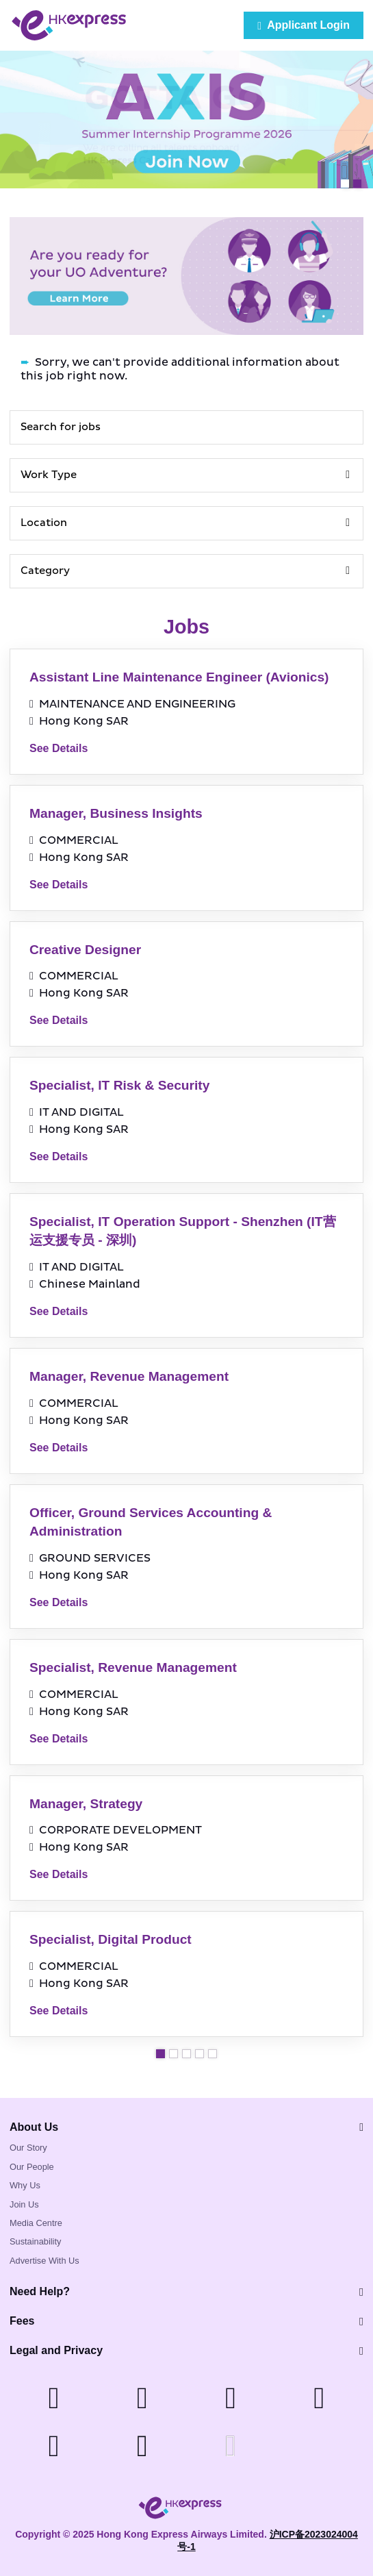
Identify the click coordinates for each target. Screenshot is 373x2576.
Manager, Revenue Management (129, 1376)
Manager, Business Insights (116, 813)
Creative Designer (85, 949)
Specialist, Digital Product (110, 1939)
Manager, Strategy (85, 1804)
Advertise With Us (44, 2260)
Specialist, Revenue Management (133, 1667)
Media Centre (36, 2223)
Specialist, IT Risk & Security (119, 1085)
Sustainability (35, 2241)
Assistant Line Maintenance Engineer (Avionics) (179, 677)
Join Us (24, 2204)
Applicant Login (303, 25)
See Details (58, 748)
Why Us (25, 2185)
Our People (32, 2167)
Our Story (28, 2147)
